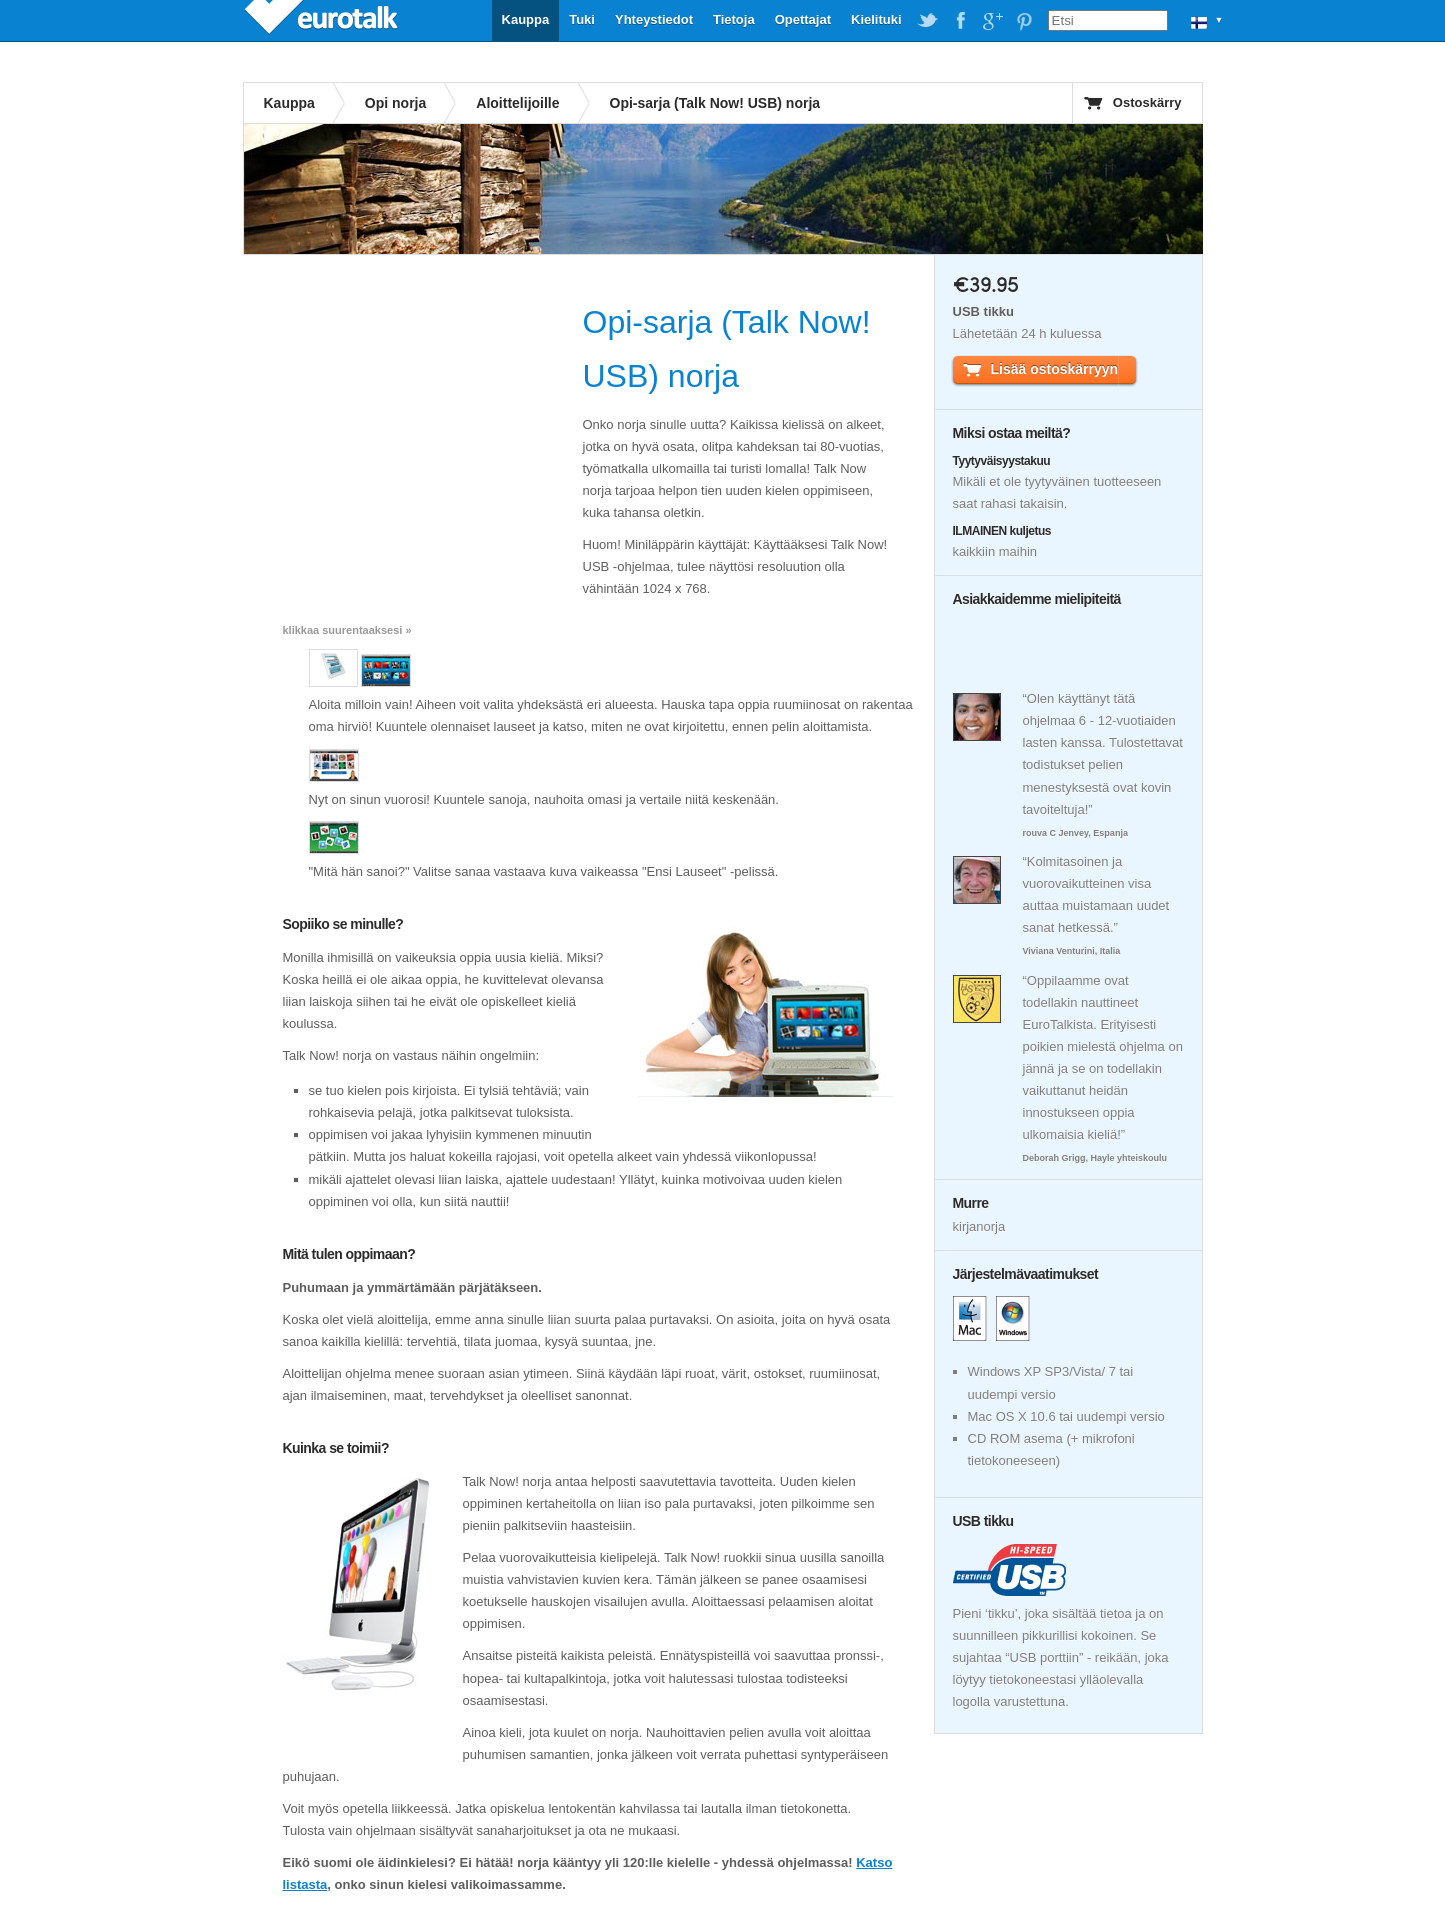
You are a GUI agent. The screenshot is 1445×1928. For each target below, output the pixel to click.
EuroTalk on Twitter (928, 21)
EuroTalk (323, 20)
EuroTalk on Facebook (960, 21)
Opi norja (395, 103)
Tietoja (734, 19)
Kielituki (876, 19)
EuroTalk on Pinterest (1024, 21)
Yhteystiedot (654, 19)
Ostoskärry (1147, 102)
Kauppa (526, 19)
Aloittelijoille (517, 103)
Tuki (582, 19)
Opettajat (803, 19)
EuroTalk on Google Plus (992, 21)
